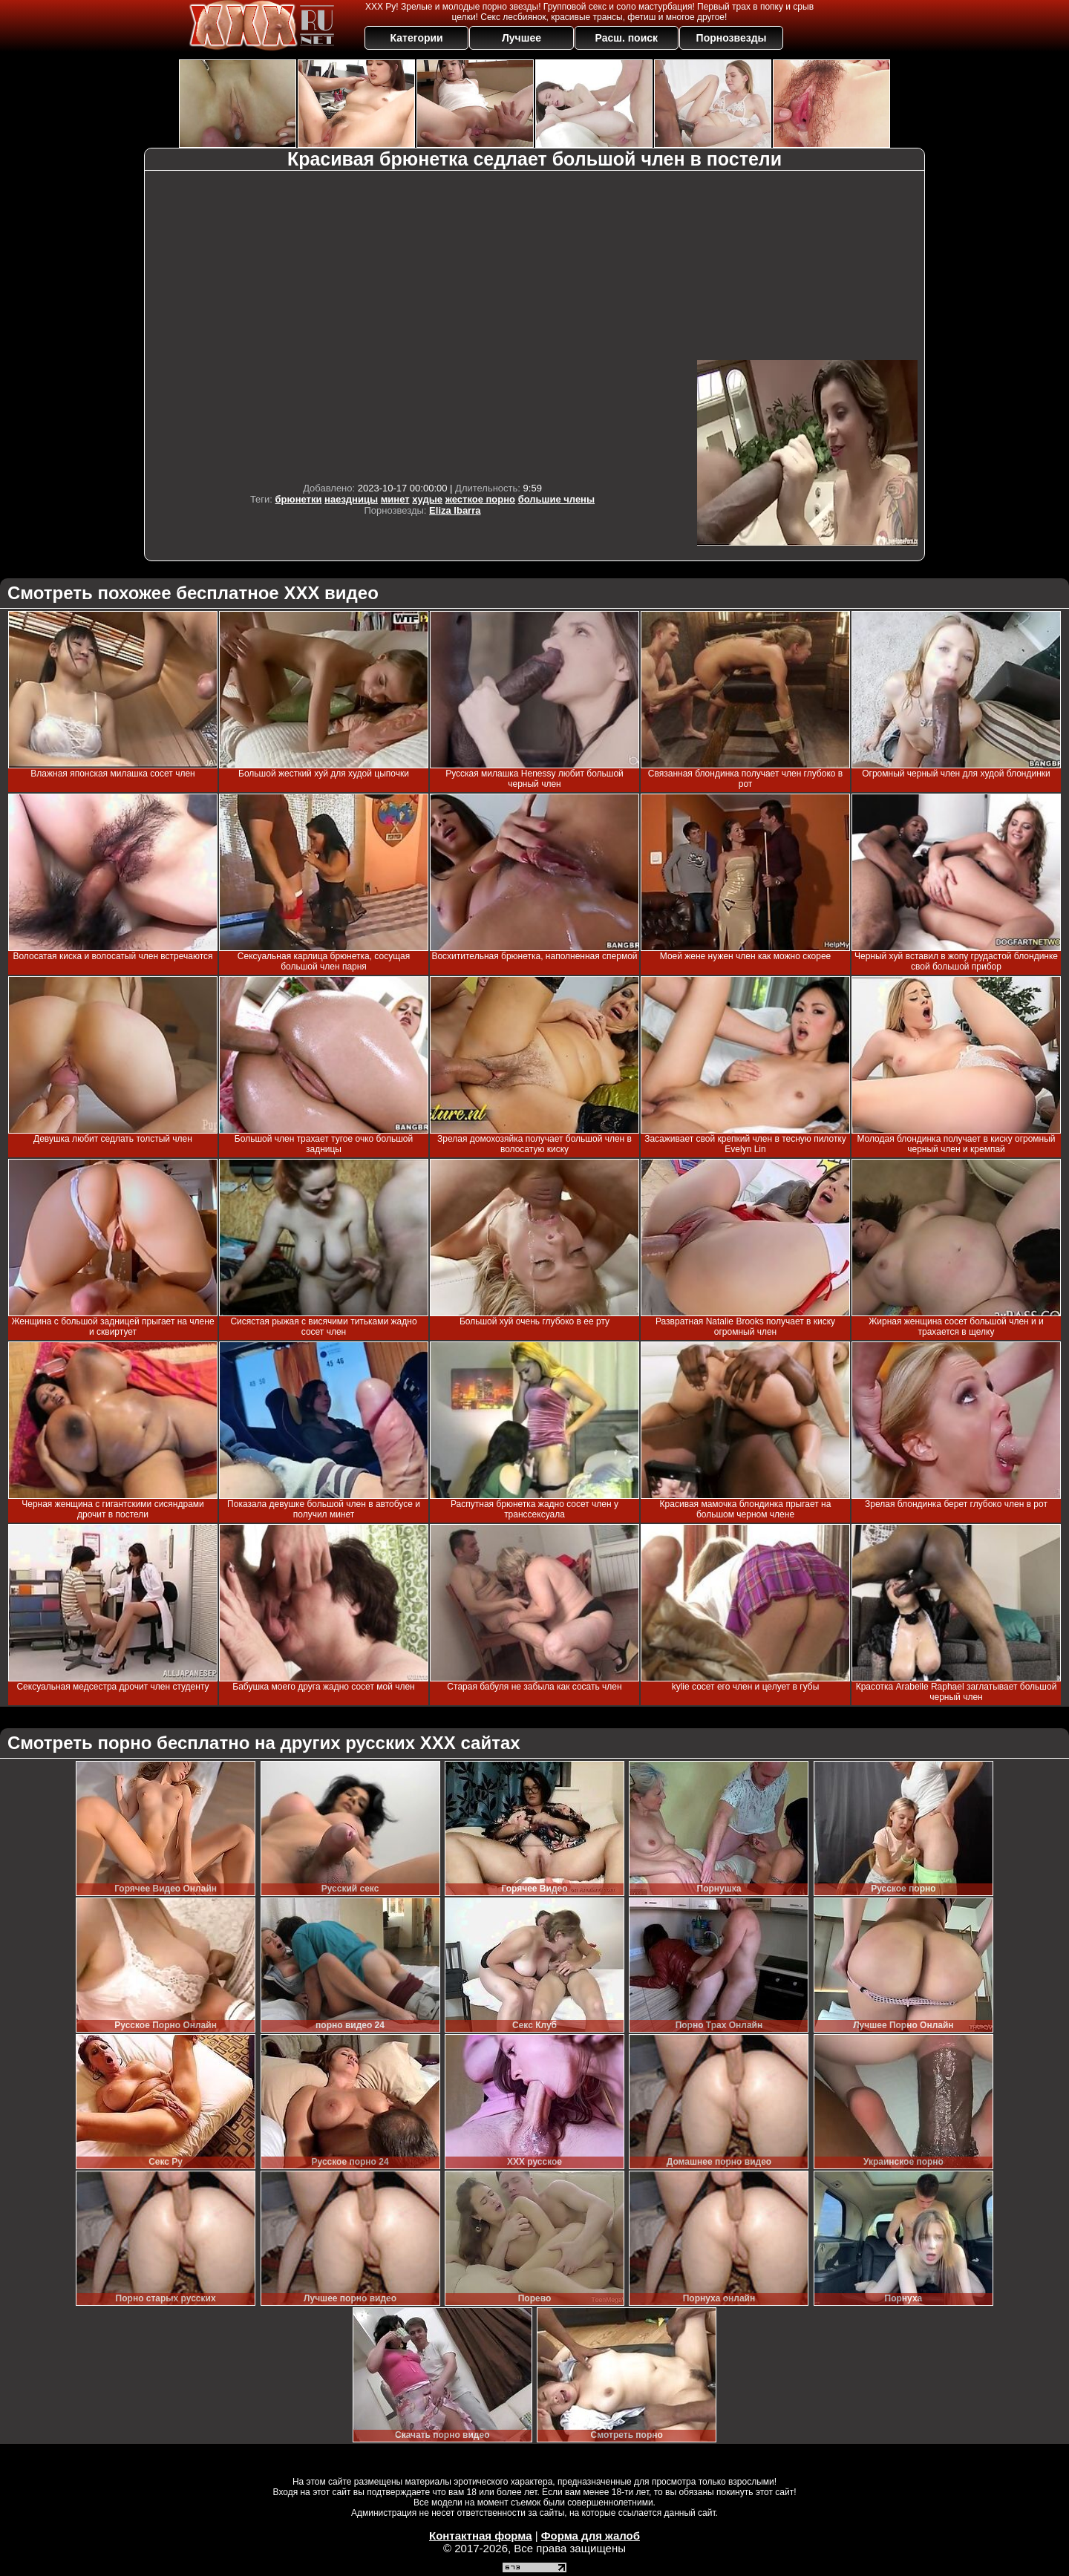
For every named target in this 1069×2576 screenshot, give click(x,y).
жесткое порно (480, 499)
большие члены (556, 499)
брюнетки (298, 499)
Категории (416, 38)
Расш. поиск (626, 38)
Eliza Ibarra (454, 510)
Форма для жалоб (590, 2535)
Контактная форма (480, 2535)
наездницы (351, 499)
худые (427, 499)
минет (395, 499)
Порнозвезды (731, 38)
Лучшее (521, 38)
